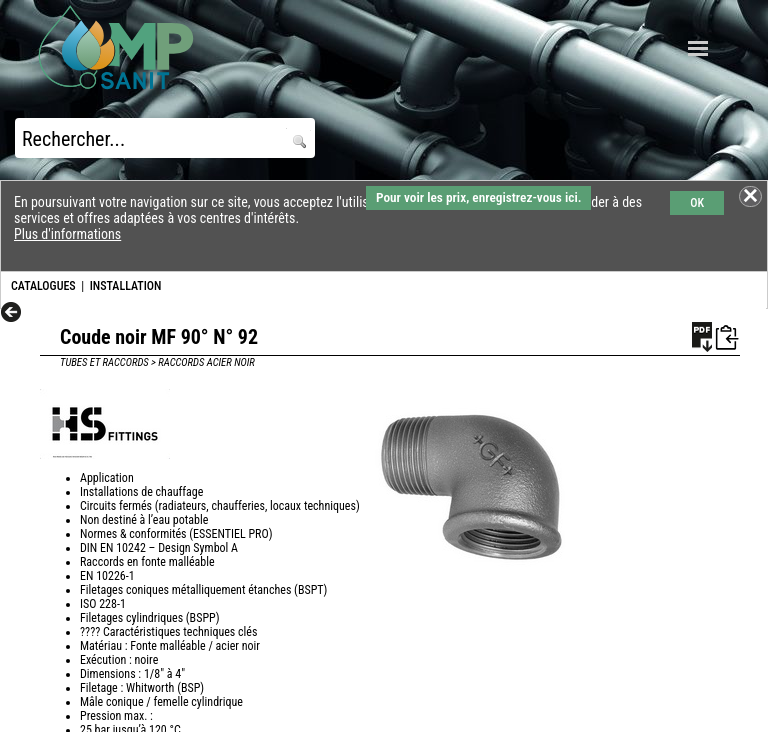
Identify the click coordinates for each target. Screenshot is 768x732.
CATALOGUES (43, 286)
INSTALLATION (126, 286)
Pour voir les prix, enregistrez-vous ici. (478, 197)
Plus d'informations (67, 234)
